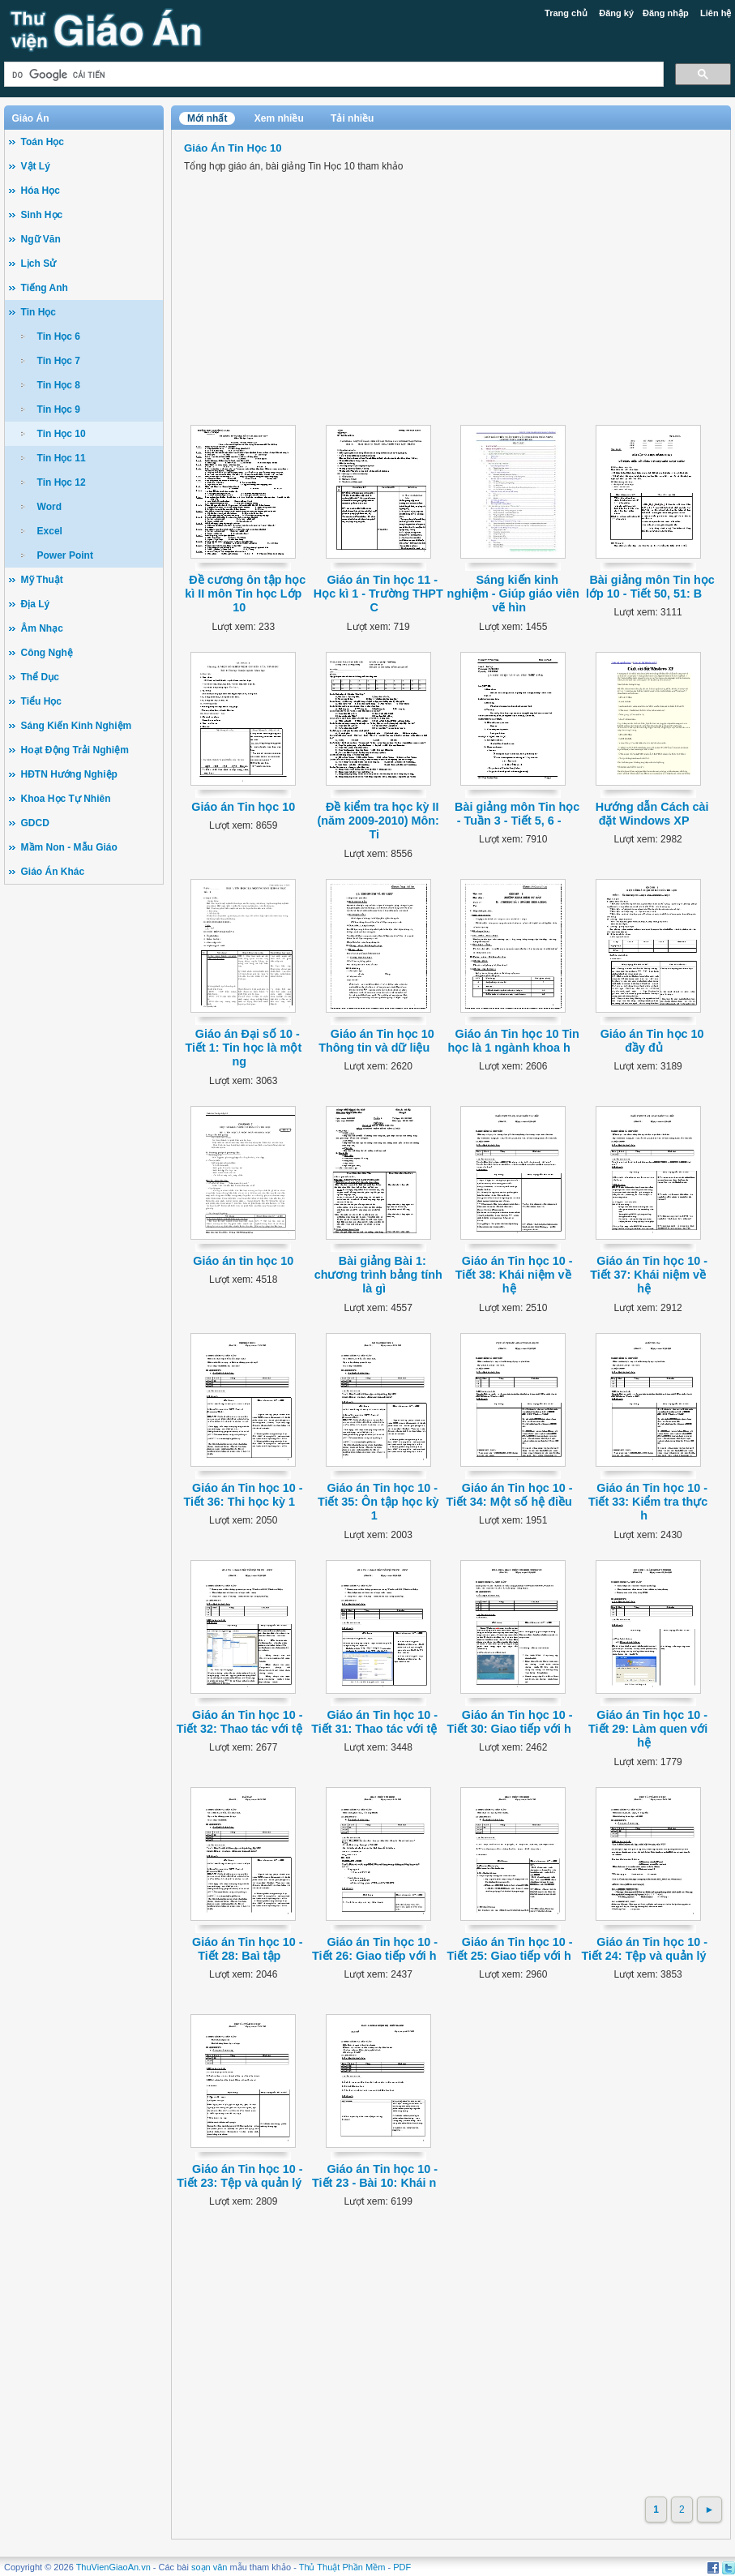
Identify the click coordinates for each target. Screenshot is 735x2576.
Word (49, 506)
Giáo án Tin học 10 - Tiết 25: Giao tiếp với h (509, 1948)
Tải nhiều (352, 118)
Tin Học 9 (58, 409)
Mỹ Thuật (42, 579)
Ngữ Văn (41, 239)
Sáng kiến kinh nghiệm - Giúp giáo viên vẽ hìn (513, 594)
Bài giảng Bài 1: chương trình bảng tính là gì (378, 1275)
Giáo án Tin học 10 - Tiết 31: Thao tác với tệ (374, 1721)
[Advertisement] (84, 1144)
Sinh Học (42, 215)
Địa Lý (35, 604)
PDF (402, 2567)
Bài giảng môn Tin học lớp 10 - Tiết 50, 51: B (650, 586)
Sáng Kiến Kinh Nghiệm (76, 725)
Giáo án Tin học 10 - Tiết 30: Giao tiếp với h (509, 1721)
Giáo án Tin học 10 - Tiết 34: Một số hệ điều (510, 1494)
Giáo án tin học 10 (243, 1260)
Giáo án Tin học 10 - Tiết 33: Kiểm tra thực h (647, 1502)
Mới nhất (207, 118)
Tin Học (38, 312)
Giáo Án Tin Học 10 (233, 148)
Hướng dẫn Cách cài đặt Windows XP (652, 813)
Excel (49, 531)
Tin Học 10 (61, 433)
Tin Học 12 (61, 482)
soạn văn (209, 2567)
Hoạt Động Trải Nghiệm (75, 750)
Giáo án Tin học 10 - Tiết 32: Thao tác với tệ (240, 1721)
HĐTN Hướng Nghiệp (69, 774)
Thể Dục (40, 677)
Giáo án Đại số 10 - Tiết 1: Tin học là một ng (243, 1048)
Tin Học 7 (58, 360)
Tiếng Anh (44, 288)
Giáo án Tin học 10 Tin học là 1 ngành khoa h (513, 1040)
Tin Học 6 (58, 336)
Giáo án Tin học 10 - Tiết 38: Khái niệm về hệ (514, 1275)
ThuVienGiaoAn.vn (113, 2567)
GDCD (35, 823)
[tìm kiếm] (332, 74)
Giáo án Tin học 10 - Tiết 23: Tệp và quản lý (239, 2175)
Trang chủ (566, 13)
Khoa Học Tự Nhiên (66, 798)
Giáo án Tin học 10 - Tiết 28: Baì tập (247, 1948)
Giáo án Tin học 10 (243, 806)
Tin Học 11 (61, 458)
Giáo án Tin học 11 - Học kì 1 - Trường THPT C (378, 594)
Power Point (65, 555)
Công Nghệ (47, 652)
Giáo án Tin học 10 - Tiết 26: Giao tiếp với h (375, 1948)
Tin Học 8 (58, 385)
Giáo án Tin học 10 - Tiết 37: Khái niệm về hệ (648, 1275)
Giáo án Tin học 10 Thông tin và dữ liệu (376, 1040)
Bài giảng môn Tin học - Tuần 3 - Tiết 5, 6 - (517, 813)
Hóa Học (40, 190)
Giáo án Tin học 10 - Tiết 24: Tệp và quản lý (644, 1948)
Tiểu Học (41, 701)
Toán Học (42, 142)
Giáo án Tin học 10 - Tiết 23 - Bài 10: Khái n (375, 2175)
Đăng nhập (666, 13)
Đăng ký (616, 13)
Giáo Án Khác (53, 871)
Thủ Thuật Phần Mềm (342, 2567)
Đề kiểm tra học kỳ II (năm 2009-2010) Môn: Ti (378, 821)
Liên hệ (715, 13)
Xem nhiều (279, 118)
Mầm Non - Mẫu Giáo (69, 847)
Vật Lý (35, 166)
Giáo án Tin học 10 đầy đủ (652, 1040)
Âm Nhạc (42, 628)
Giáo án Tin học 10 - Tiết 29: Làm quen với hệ (647, 1729)
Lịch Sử (39, 263)
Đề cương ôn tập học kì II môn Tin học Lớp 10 (245, 594)
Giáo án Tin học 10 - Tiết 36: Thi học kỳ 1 (243, 1494)
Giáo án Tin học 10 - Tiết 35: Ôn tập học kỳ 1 (378, 1502)
